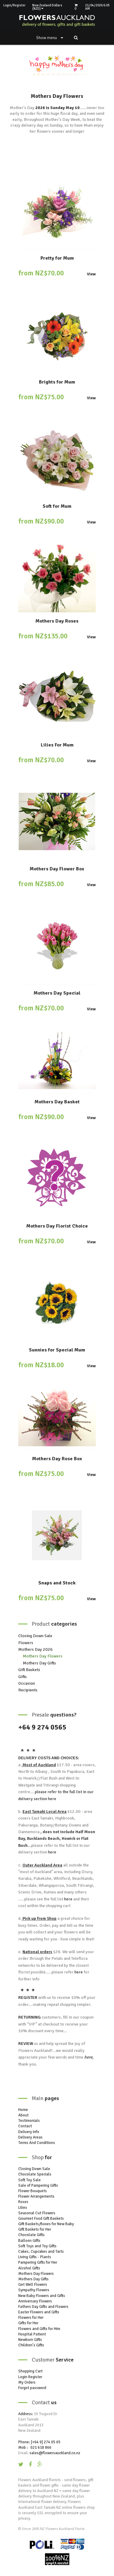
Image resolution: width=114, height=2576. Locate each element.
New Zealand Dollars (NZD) (47, 7)
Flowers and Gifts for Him (39, 2328)
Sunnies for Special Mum (57, 1350)
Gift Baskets (29, 1669)
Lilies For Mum (57, 745)
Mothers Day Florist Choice (57, 1226)
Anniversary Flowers (35, 2301)
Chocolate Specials (34, 2174)
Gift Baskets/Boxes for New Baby (46, 2224)
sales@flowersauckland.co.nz (54, 2453)
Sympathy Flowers (33, 2290)
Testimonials (29, 2120)
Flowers (25, 1642)
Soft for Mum (57, 506)
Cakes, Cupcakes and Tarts (41, 2251)
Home (23, 2109)
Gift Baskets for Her (34, 2229)
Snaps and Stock (57, 1583)
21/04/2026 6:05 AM (97, 7)
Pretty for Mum (57, 258)
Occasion (26, 1683)
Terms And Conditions (36, 2142)
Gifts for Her (28, 2323)
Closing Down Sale (35, 1635)
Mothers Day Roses (57, 621)
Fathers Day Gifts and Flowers (43, 2306)
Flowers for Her (30, 2317)
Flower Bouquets (32, 2191)
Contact (25, 2126)
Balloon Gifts (29, 2240)
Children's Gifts (31, 2345)
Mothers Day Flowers (42, 1656)
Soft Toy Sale (29, 2180)
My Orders (27, 2382)
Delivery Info (28, 2131)
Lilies (22, 2207)
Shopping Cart (30, 2371)
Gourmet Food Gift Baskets (41, 2218)
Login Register (30, 2377)
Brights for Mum (57, 382)
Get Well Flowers (32, 2284)
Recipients (27, 1690)
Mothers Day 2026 (35, 1649)
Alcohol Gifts (29, 2268)
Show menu (49, 37)
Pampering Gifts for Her (37, 2262)
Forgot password (32, 2387)
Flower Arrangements (36, 2196)
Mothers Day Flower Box (57, 869)
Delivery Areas (30, 2137)
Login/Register (14, 5)
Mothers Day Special (57, 993)
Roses (23, 2201)
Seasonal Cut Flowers (36, 2213)
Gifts (22, 1676)
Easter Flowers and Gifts (38, 2312)
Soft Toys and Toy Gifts (37, 2246)
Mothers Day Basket (57, 1102)
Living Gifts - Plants (34, 2257)
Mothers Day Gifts (39, 1663)
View (91, 274)
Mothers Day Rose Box (57, 1459)
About (23, 2115)
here (51, 1798)
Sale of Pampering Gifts (38, 2185)
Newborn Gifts (30, 2339)
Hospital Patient (32, 2334)
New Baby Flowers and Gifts (41, 2295)
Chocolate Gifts (31, 2234)
